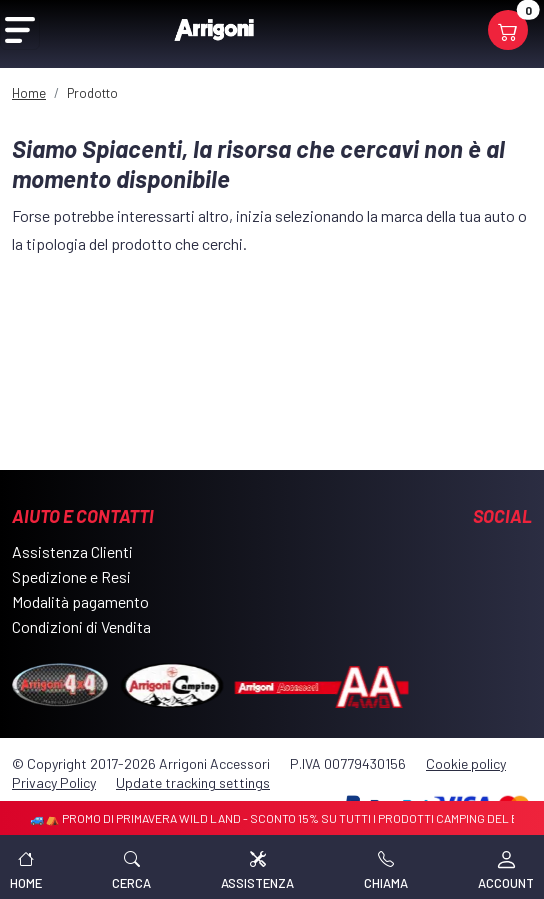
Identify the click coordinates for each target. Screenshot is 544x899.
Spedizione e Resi (71, 576)
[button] (131, 867)
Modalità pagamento (80, 601)
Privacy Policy (54, 782)
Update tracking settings (193, 782)
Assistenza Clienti (72, 551)
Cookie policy (466, 763)
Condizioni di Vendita (81, 626)
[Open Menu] (20, 30)
